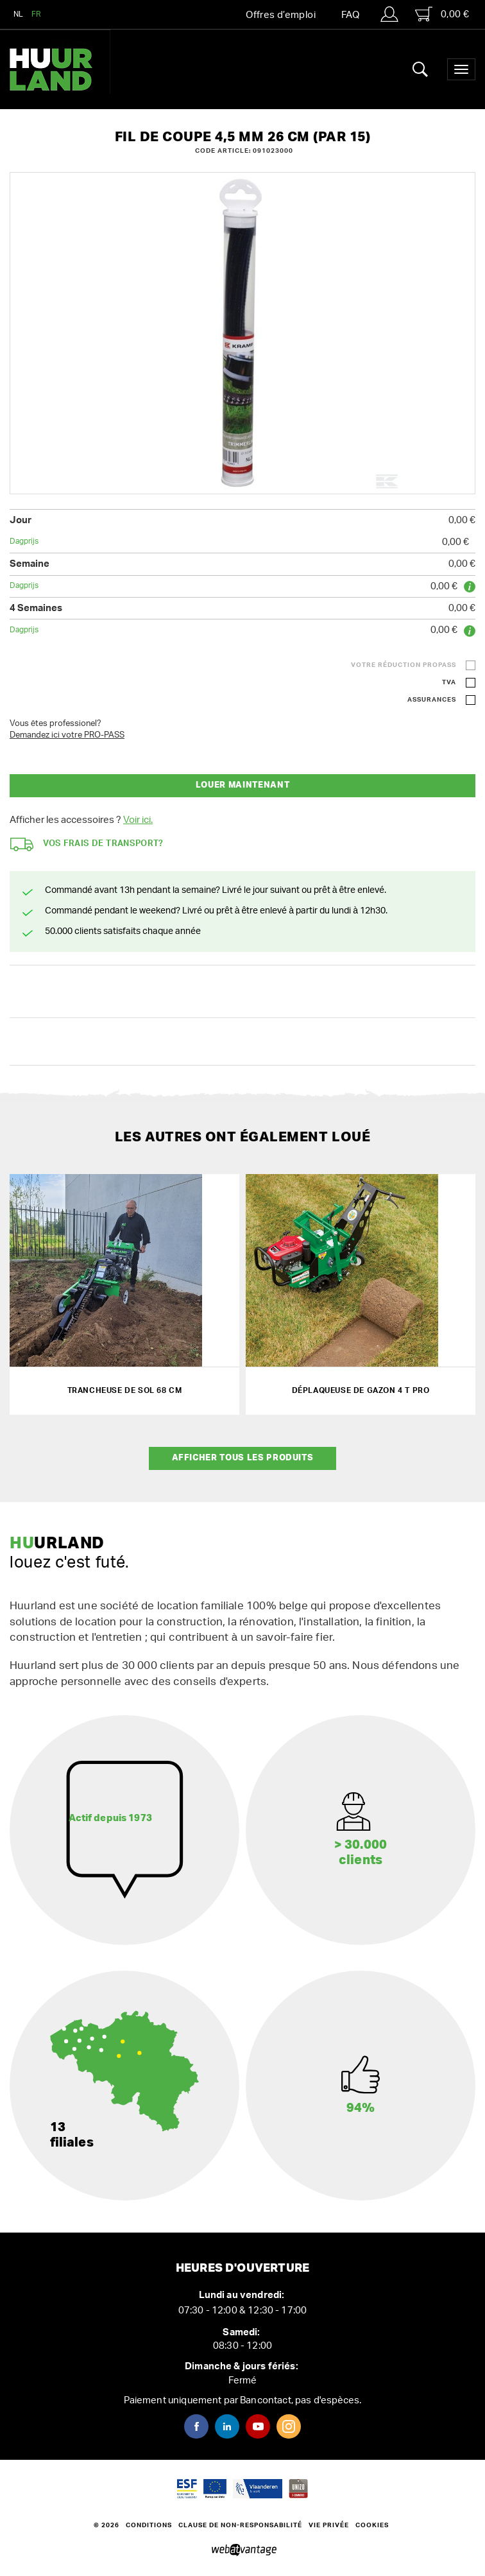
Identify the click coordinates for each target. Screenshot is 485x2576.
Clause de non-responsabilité (240, 2525)
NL (18, 14)
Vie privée (329, 2525)
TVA (449, 682)
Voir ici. (138, 820)
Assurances (431, 699)
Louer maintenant (242, 785)
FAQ (350, 15)
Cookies (372, 2525)
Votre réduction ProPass (403, 665)
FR (36, 14)
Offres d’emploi (281, 15)
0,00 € (442, 14)
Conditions (149, 2525)
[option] (242, 333)
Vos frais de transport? (87, 844)
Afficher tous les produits (243, 1458)
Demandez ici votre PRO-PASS (67, 735)
